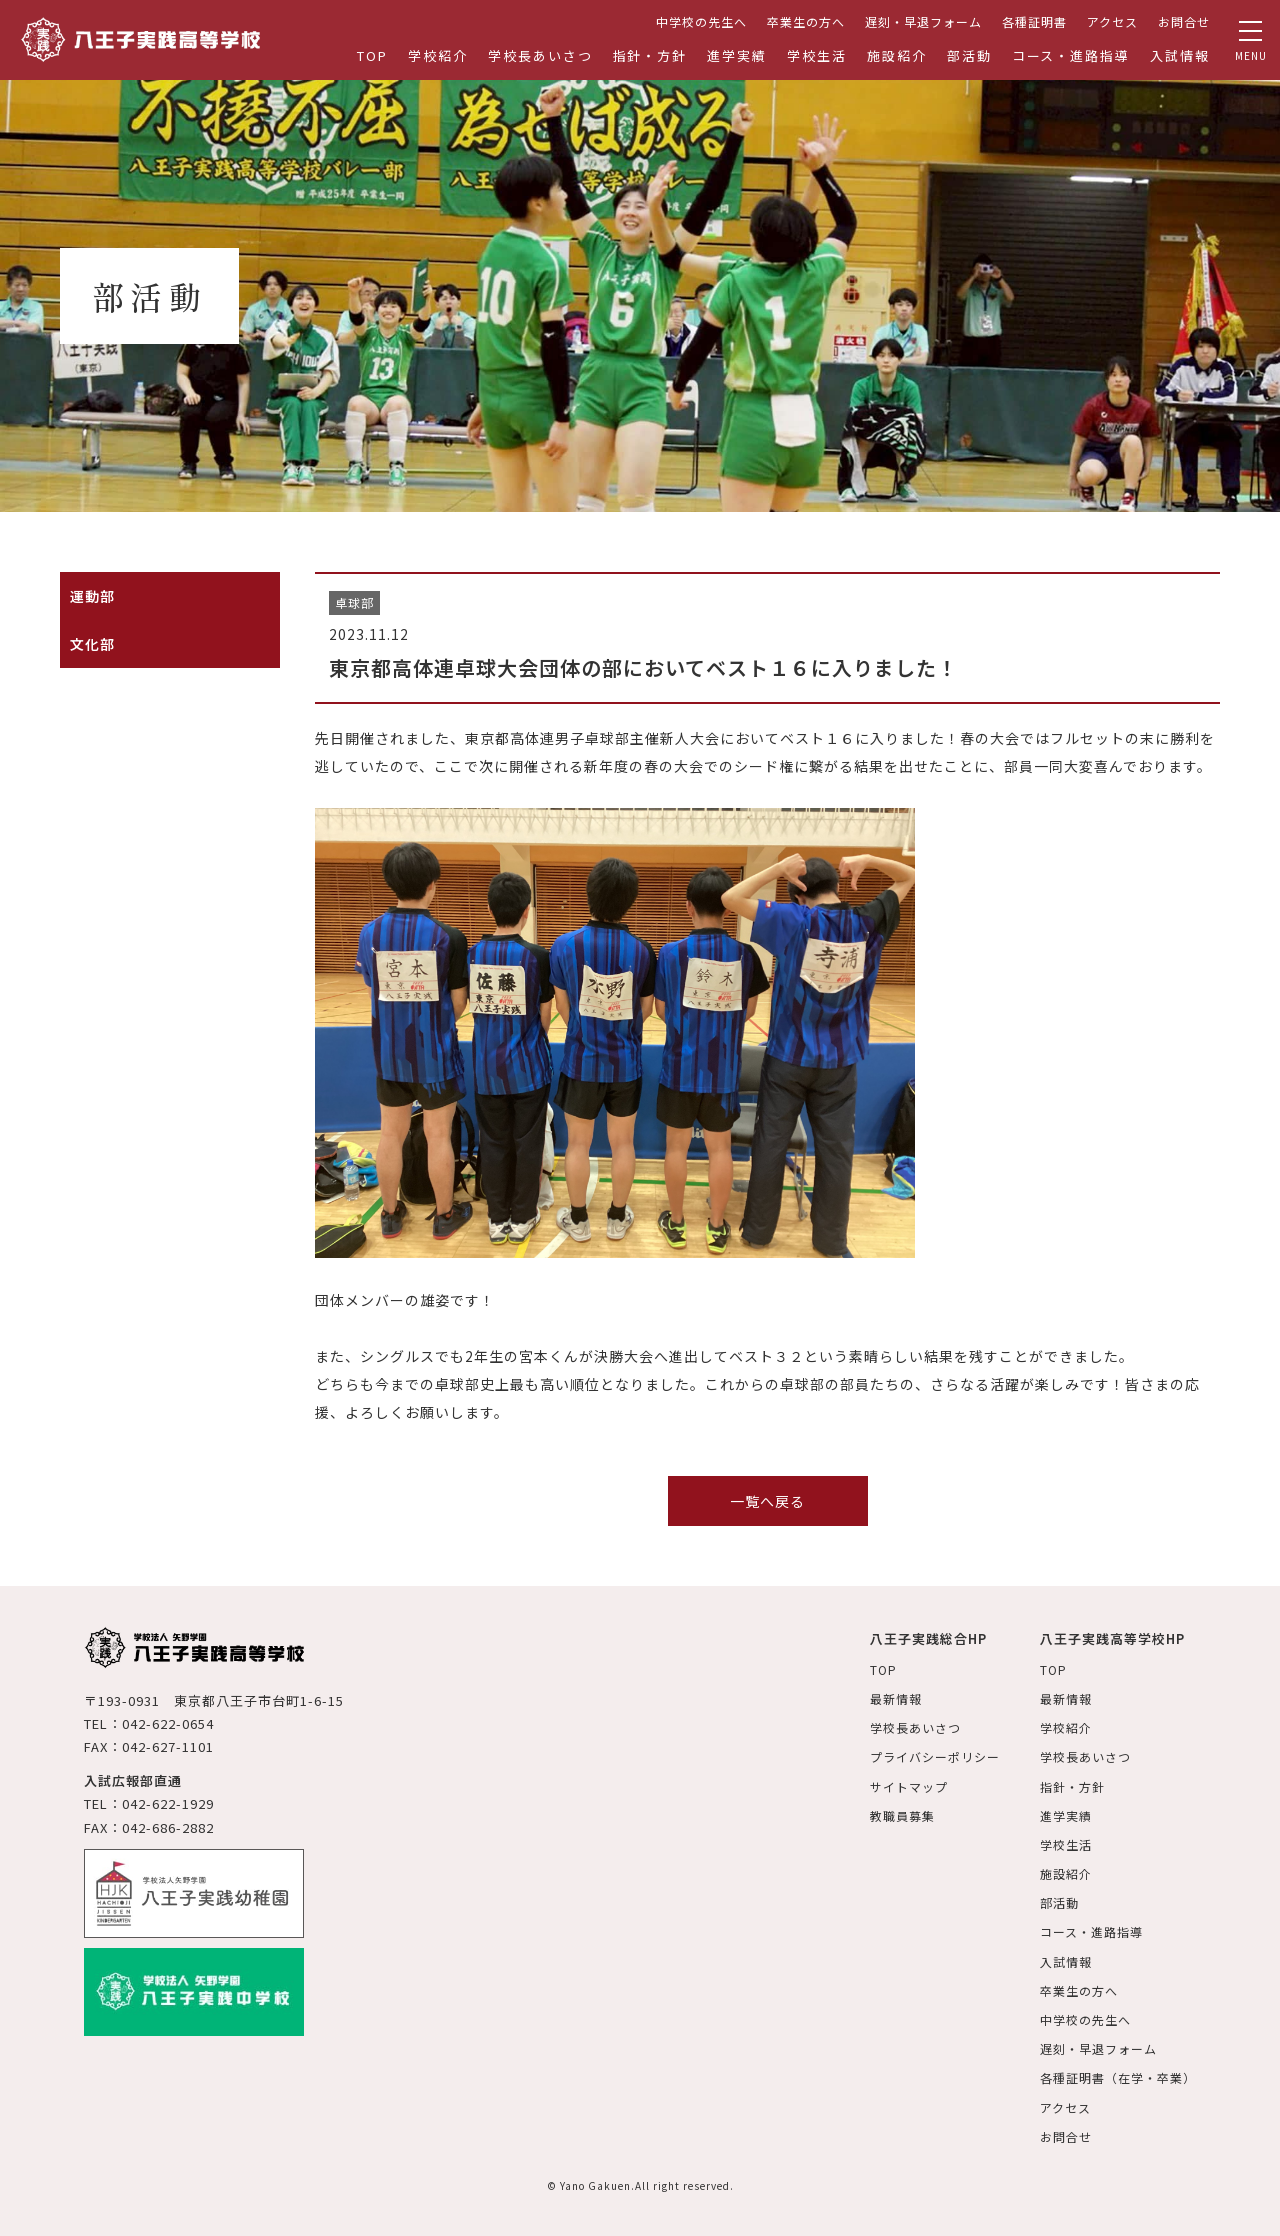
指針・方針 (650, 55)
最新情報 (896, 1698)
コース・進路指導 (1071, 55)
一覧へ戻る (767, 1501)
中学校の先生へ (701, 21)
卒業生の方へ (806, 21)
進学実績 (737, 55)
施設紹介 (897, 55)
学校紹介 (438, 55)
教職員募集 (902, 1815)
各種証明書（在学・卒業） (1118, 2077)
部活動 (969, 55)
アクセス (1112, 21)
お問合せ (1184, 21)
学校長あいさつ (540, 55)
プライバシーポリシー (935, 1756)
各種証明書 (1034, 21)
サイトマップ (909, 1786)
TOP (372, 55)
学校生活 (817, 55)
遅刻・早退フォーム (923, 21)
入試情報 (1180, 55)
